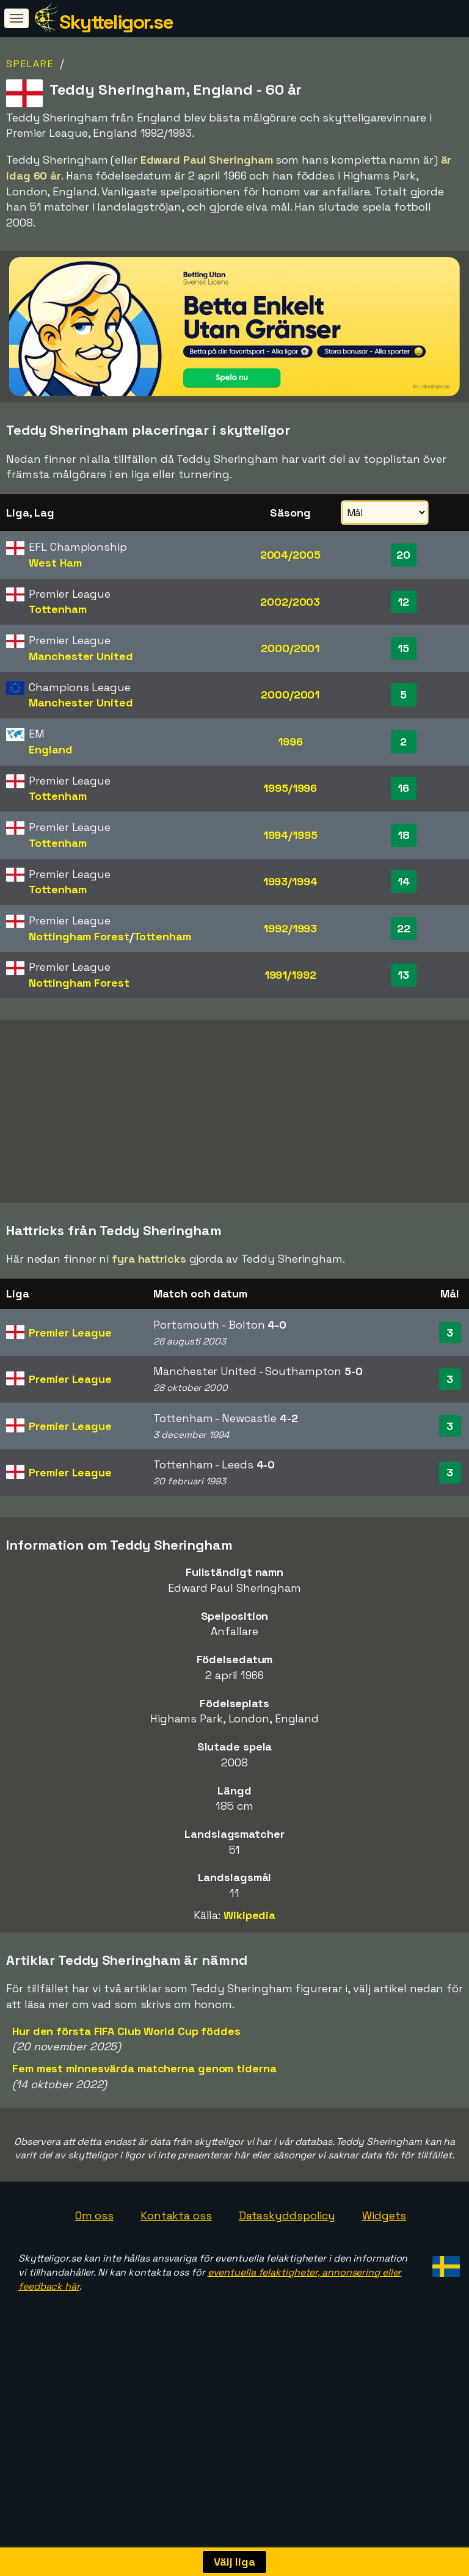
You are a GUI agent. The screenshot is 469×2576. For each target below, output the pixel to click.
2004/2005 (290, 555)
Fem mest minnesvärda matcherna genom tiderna (144, 2091)
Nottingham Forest (79, 936)
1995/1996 (290, 788)
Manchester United (81, 656)
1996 (290, 742)
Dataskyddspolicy (287, 2238)
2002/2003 (290, 602)
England (50, 749)
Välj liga (234, 2562)
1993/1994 (290, 881)
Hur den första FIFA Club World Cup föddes (126, 2053)
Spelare (30, 63)
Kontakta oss (176, 2238)
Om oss (94, 2238)
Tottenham (57, 609)
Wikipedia (249, 1938)
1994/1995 (290, 835)
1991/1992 (290, 975)
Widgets (384, 2238)
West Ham (55, 563)
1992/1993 (290, 928)
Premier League (70, 1355)
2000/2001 (290, 648)
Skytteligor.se (116, 22)
